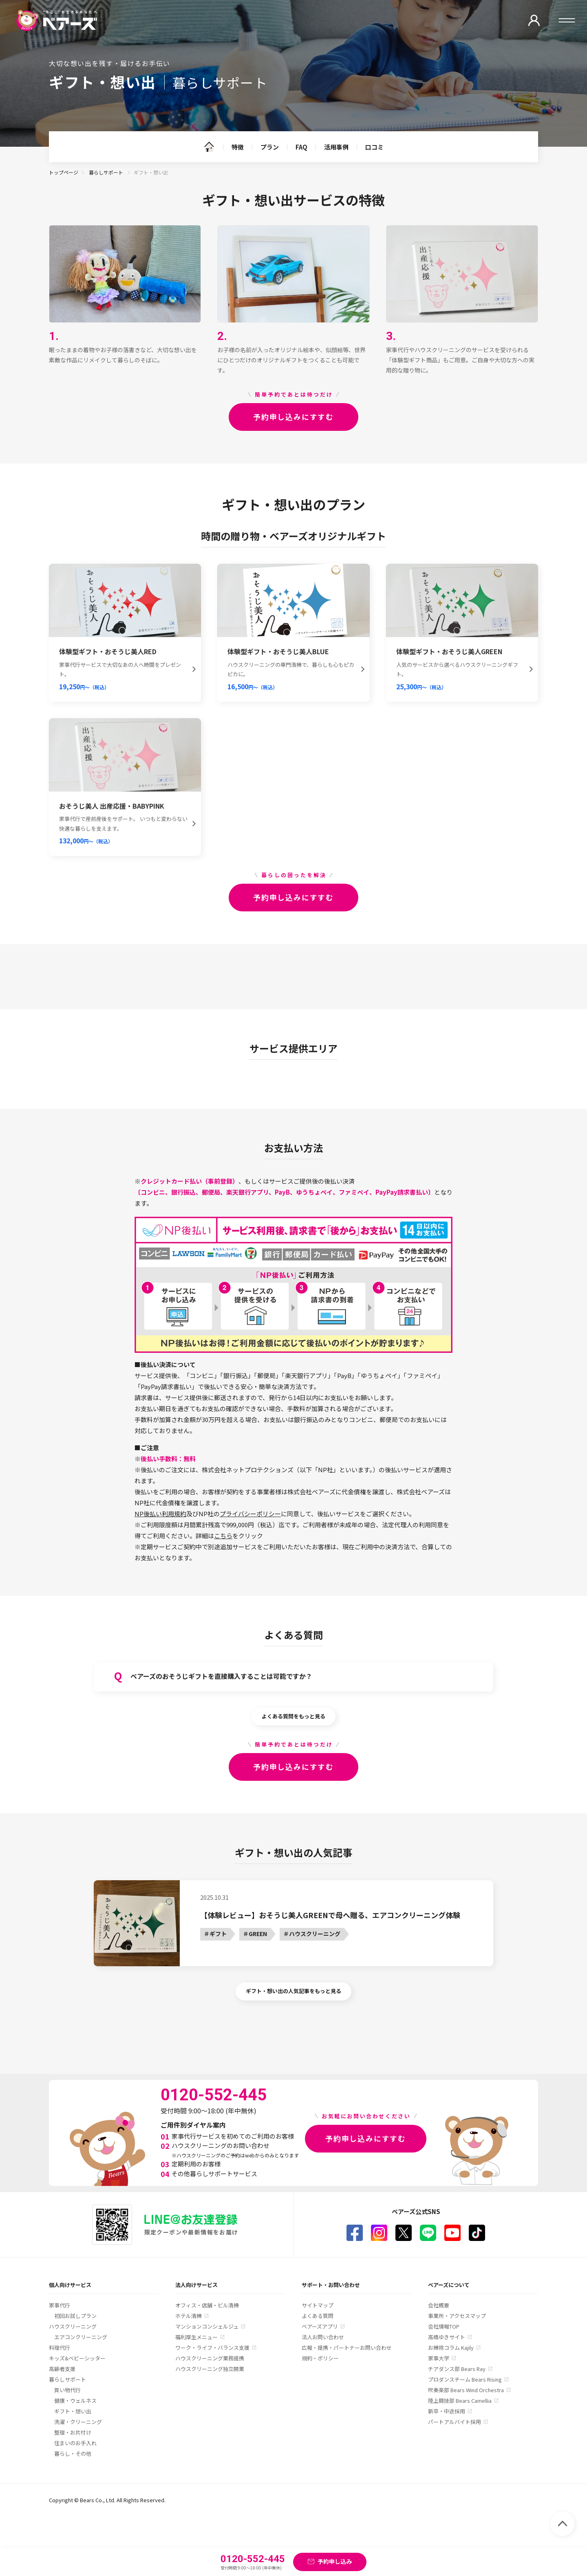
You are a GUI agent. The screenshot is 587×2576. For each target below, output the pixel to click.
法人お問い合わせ (323, 2337)
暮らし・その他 (72, 2453)
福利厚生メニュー (196, 2337)
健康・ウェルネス (75, 2400)
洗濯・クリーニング (78, 2422)
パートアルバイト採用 (454, 2422)
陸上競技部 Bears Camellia (460, 2400)
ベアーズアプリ (320, 2326)
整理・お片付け (72, 2432)
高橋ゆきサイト (446, 2337)
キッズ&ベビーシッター (77, 2358)
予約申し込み (335, 2561)
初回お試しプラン (75, 2316)
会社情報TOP (443, 2326)
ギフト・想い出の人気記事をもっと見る (293, 1991)
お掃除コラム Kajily (451, 2347)
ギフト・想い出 (72, 2411)
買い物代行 (67, 2390)
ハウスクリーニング (73, 2326)
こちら (223, 1535)
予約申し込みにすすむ (293, 416)
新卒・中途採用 (446, 2411)
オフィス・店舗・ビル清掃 (207, 2305)
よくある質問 (317, 2316)
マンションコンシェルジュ (206, 2326)
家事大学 (438, 2358)
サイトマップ (317, 2305)
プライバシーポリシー (250, 1513)
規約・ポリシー (320, 2358)
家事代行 (59, 2305)
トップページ (63, 172)
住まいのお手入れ (75, 2443)
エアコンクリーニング (80, 2337)
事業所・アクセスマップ (457, 2316)
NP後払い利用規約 (160, 1513)
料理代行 (59, 2347)
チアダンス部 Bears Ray (456, 2369)
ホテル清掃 (188, 2316)
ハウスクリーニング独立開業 (209, 2369)
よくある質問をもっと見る (293, 1716)
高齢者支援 (62, 2369)
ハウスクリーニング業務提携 (209, 2358)
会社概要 (438, 2305)
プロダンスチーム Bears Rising (465, 2379)
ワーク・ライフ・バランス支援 (212, 2347)
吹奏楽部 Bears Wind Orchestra (466, 2390)
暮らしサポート (106, 172)
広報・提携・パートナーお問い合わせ (347, 2347)
